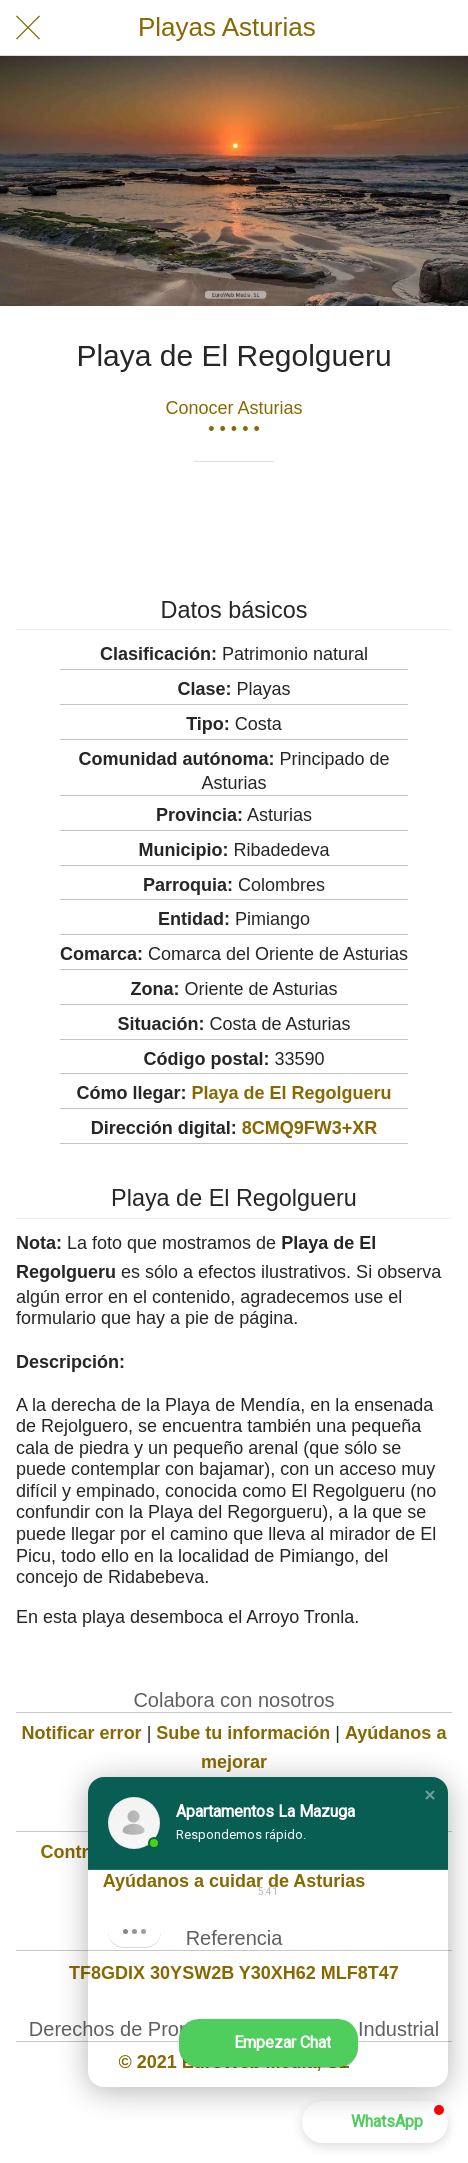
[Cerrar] (28, 28)
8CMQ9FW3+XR (310, 1128)
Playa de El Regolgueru (291, 1093)
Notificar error (82, 1733)
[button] (430, 1795)
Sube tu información (243, 1733)
